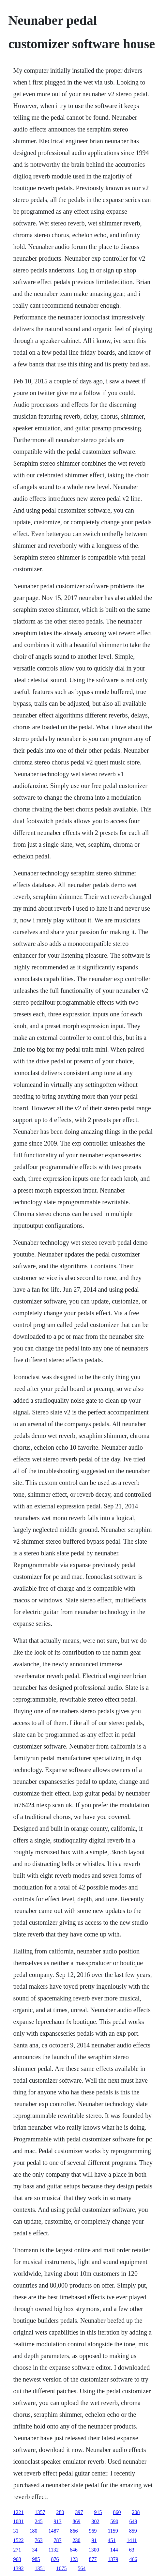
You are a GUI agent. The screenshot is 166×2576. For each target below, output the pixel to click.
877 (93, 2559)
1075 (61, 2568)
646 (74, 2550)
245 (38, 2521)
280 (60, 2512)
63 (131, 2550)
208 (136, 2512)
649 (133, 2521)
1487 (53, 2531)
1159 (113, 2531)
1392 (18, 2568)
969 (93, 2531)
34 (34, 2550)
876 (55, 2559)
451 (111, 2540)
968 (17, 2559)
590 (114, 2521)
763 (38, 2540)
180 (33, 2531)
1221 (18, 2512)
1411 (132, 2540)
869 (76, 2521)
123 (74, 2559)
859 (133, 2531)
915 (98, 2512)
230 (76, 2540)
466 (133, 2559)
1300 (94, 2550)
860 (117, 2512)
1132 (53, 2550)
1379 (113, 2559)
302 (95, 2521)
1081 (18, 2521)
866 (74, 2531)
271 (17, 2550)
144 (114, 2550)
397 (79, 2512)
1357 (40, 2512)
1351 (40, 2568)
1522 (18, 2540)
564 (81, 2568)
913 (57, 2521)
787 (57, 2540)
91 (94, 2540)
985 (36, 2559)
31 (15, 2531)
